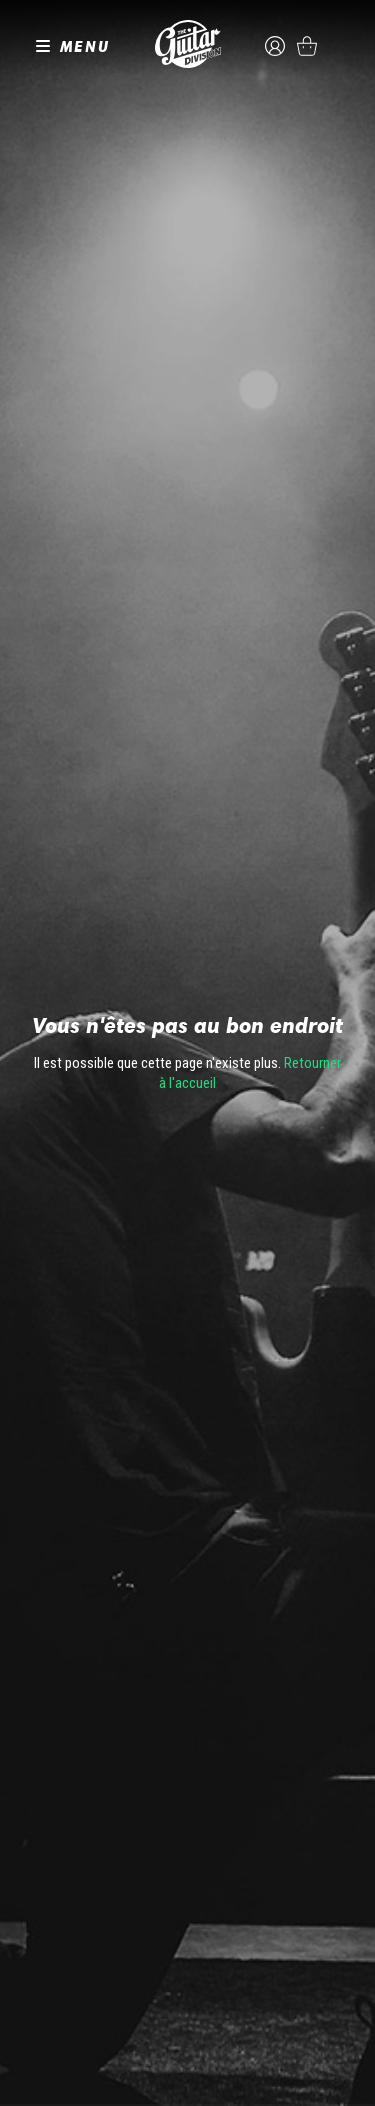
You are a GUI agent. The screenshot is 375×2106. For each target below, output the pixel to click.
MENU (85, 46)
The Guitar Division (188, 44)
